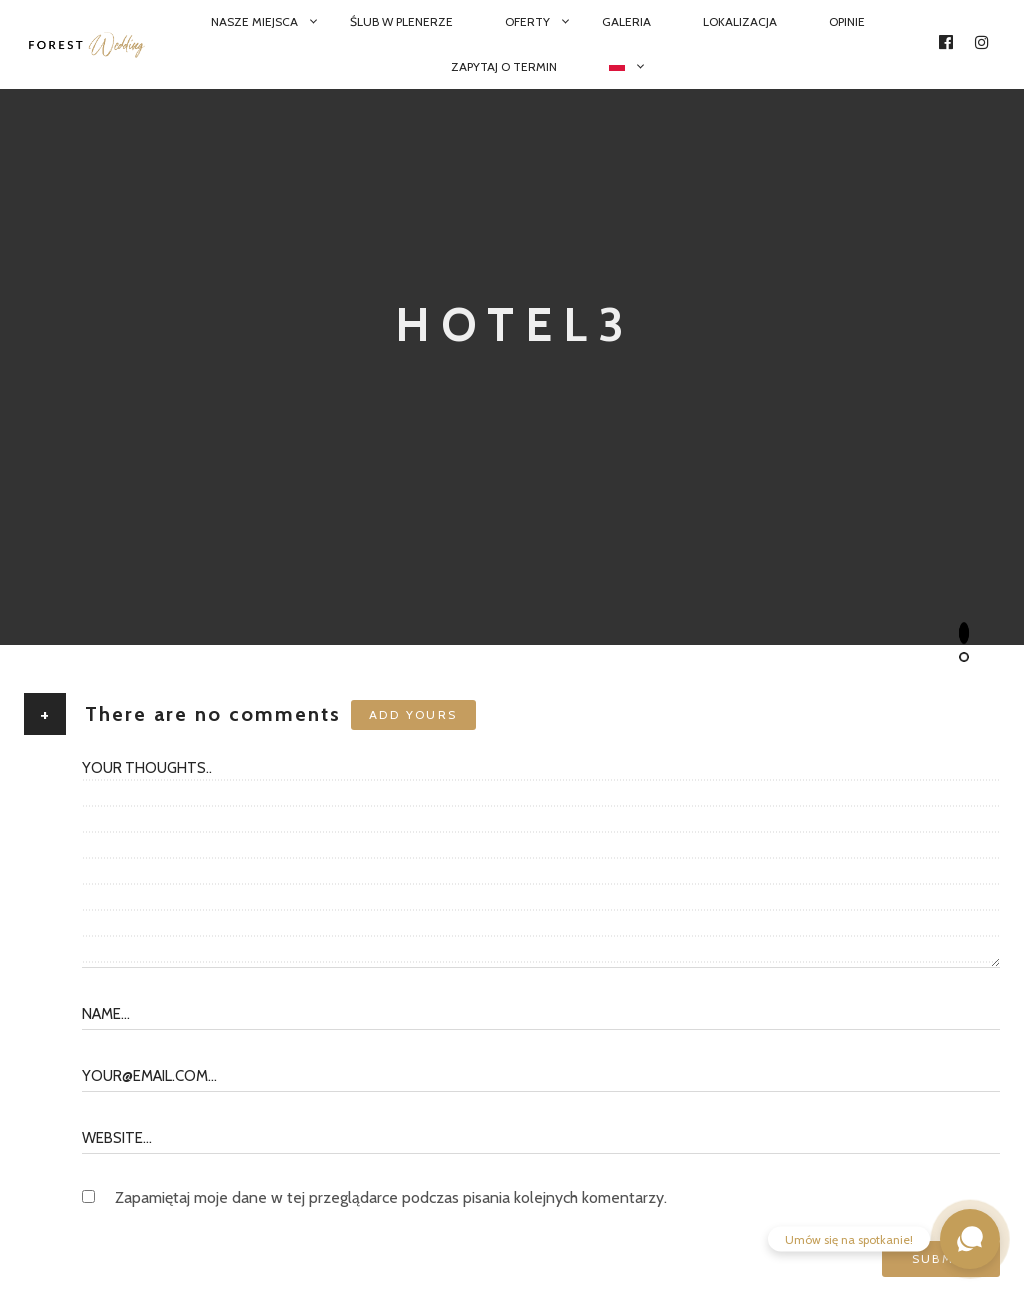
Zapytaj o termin (504, 66)
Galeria (626, 21)
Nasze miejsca (254, 21)
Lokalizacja (740, 21)
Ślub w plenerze (401, 21)
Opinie (847, 21)
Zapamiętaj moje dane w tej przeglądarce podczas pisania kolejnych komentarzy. (391, 1197)
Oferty (527, 21)
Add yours (413, 714)
